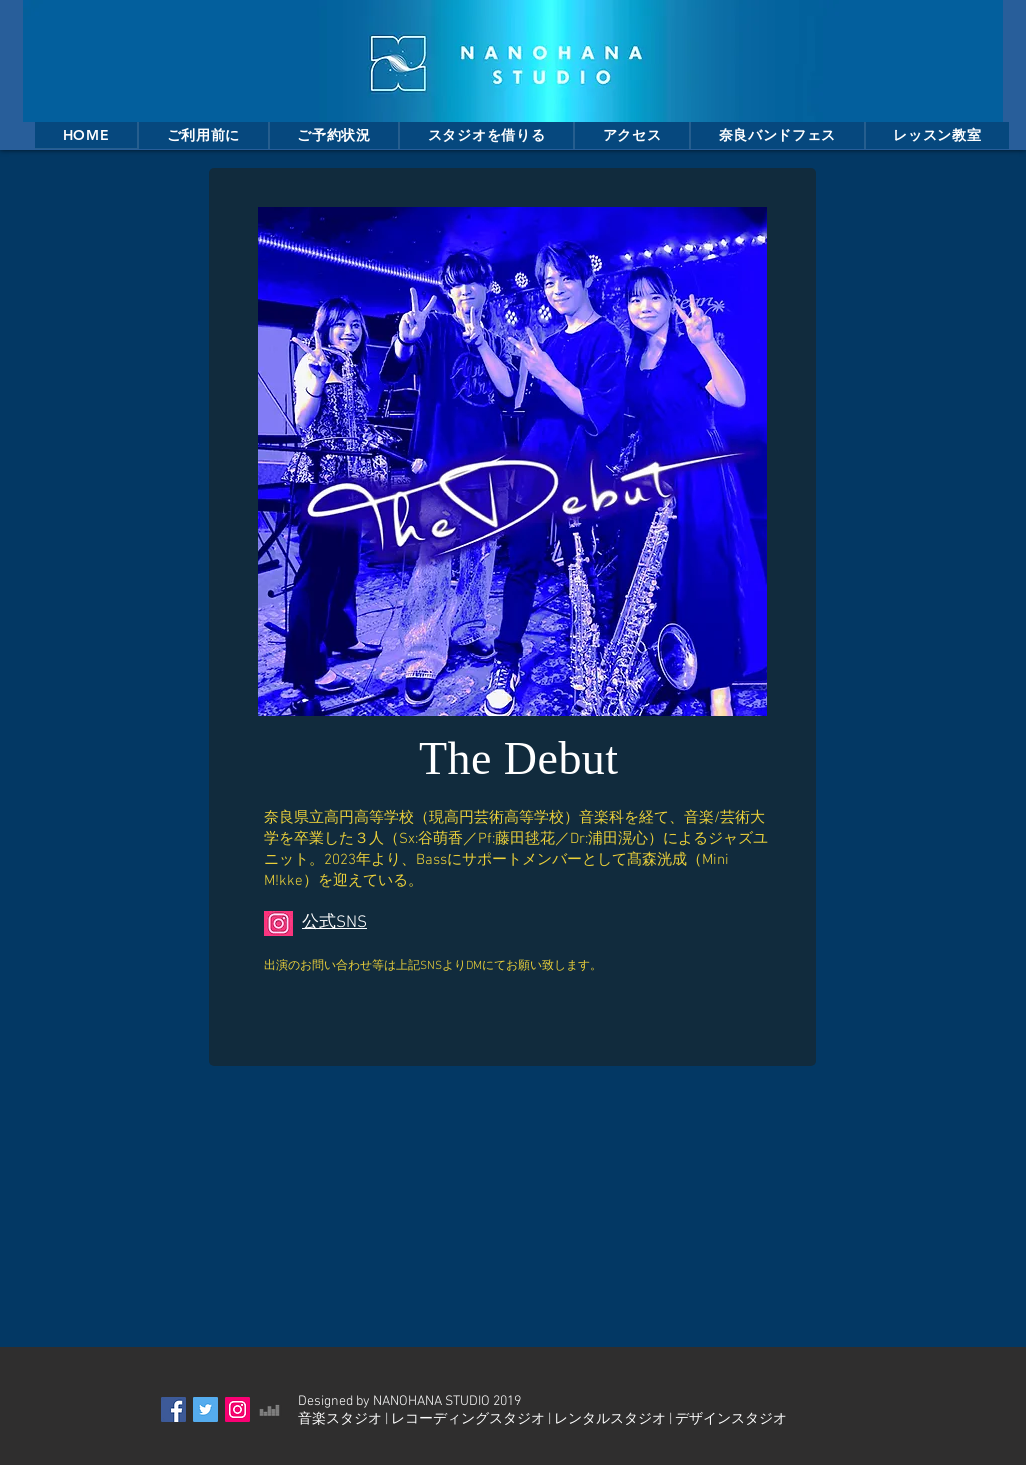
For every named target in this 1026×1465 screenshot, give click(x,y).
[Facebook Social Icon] (173, 1409)
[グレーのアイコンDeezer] (269, 1409)
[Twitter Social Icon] (205, 1409)
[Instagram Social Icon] (237, 1409)
